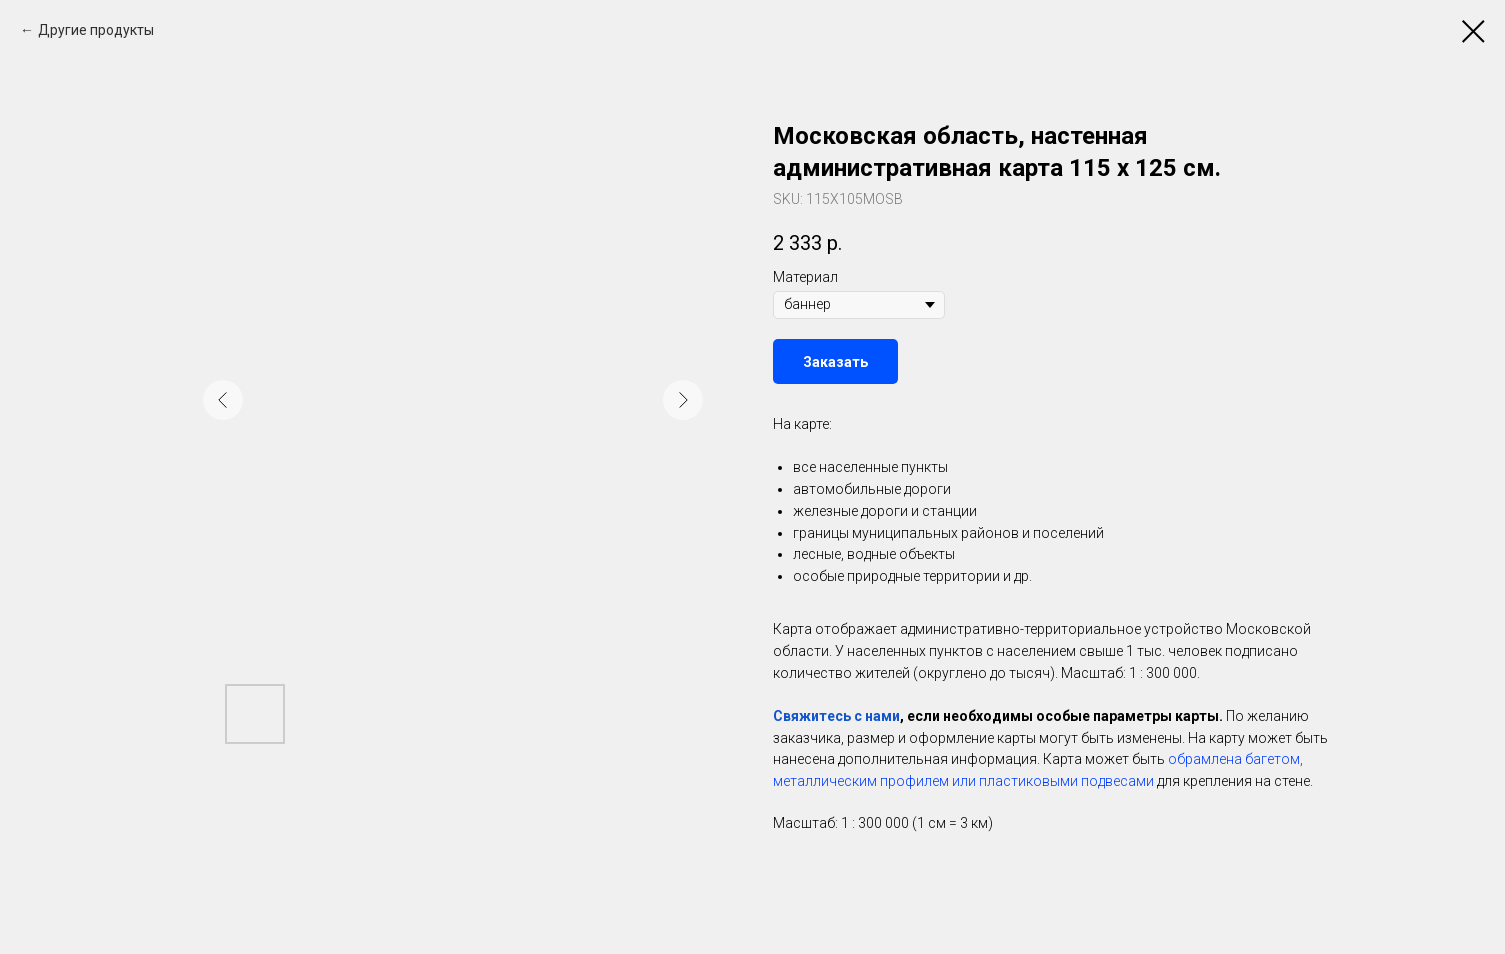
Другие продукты (96, 30)
